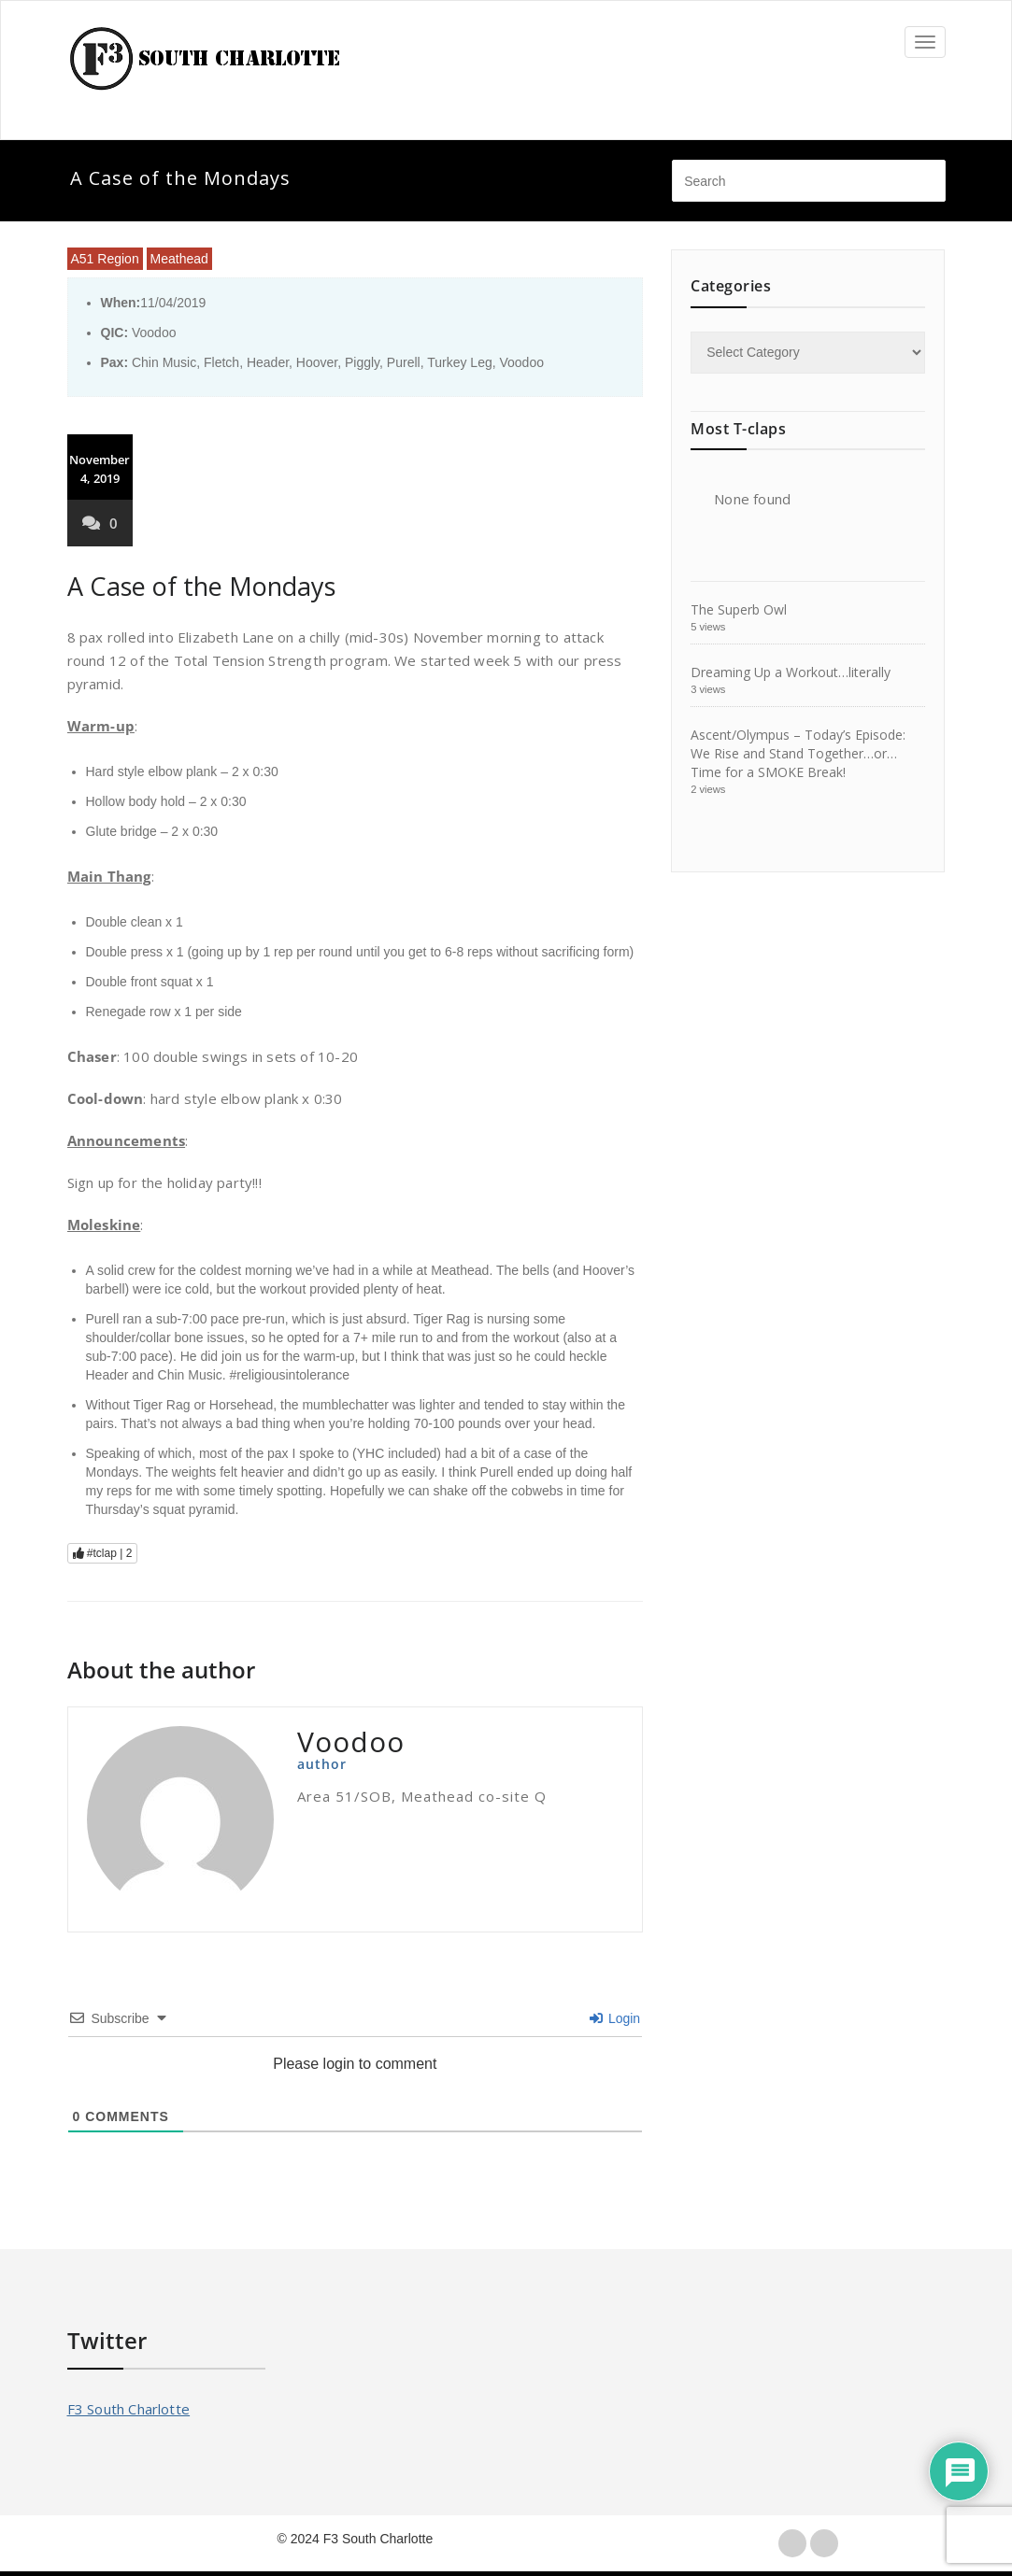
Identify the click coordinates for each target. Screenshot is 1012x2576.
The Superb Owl (739, 609)
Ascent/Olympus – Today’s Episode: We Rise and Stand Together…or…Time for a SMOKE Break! (798, 753)
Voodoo (521, 362)
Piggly (362, 362)
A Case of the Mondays (201, 586)
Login (615, 2018)
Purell (403, 362)
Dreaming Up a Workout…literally (791, 672)
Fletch (221, 362)
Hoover (316, 362)
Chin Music (164, 362)
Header (268, 362)
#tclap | (103, 1553)
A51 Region (105, 258)
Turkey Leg (459, 362)
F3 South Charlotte (129, 2408)
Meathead (179, 258)
